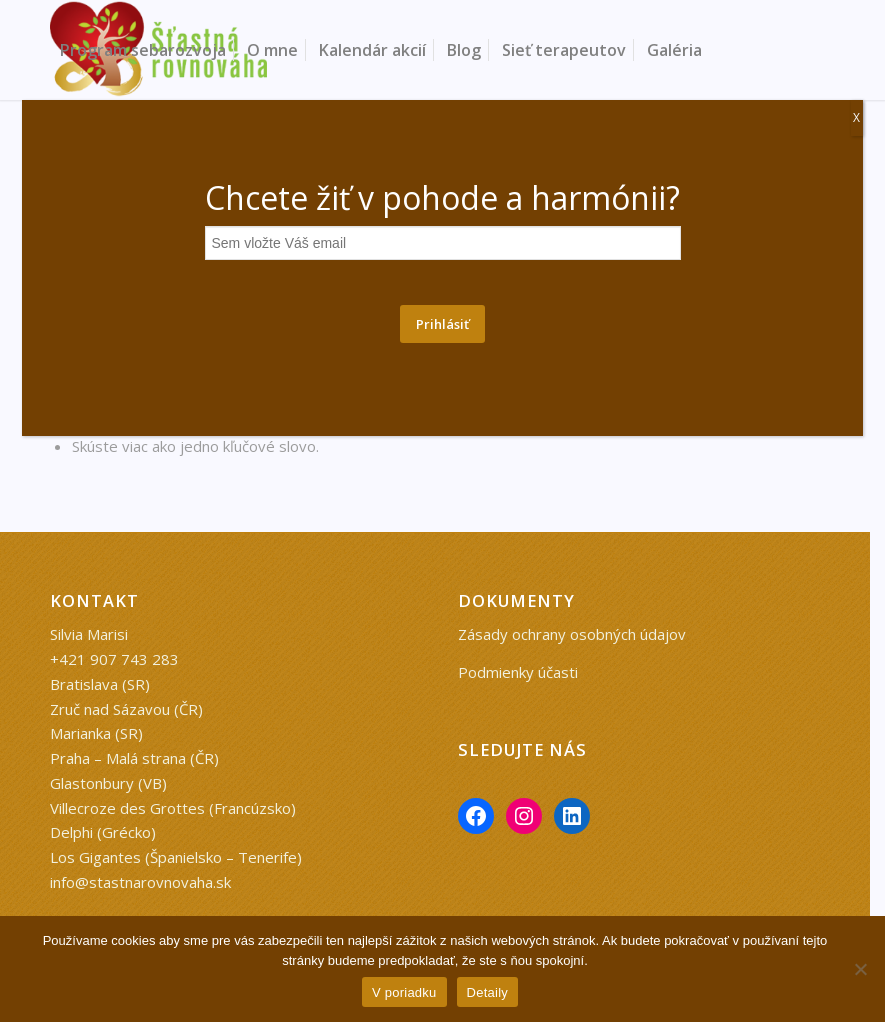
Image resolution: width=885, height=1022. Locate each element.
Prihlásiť (442, 324)
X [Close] (856, 117)
